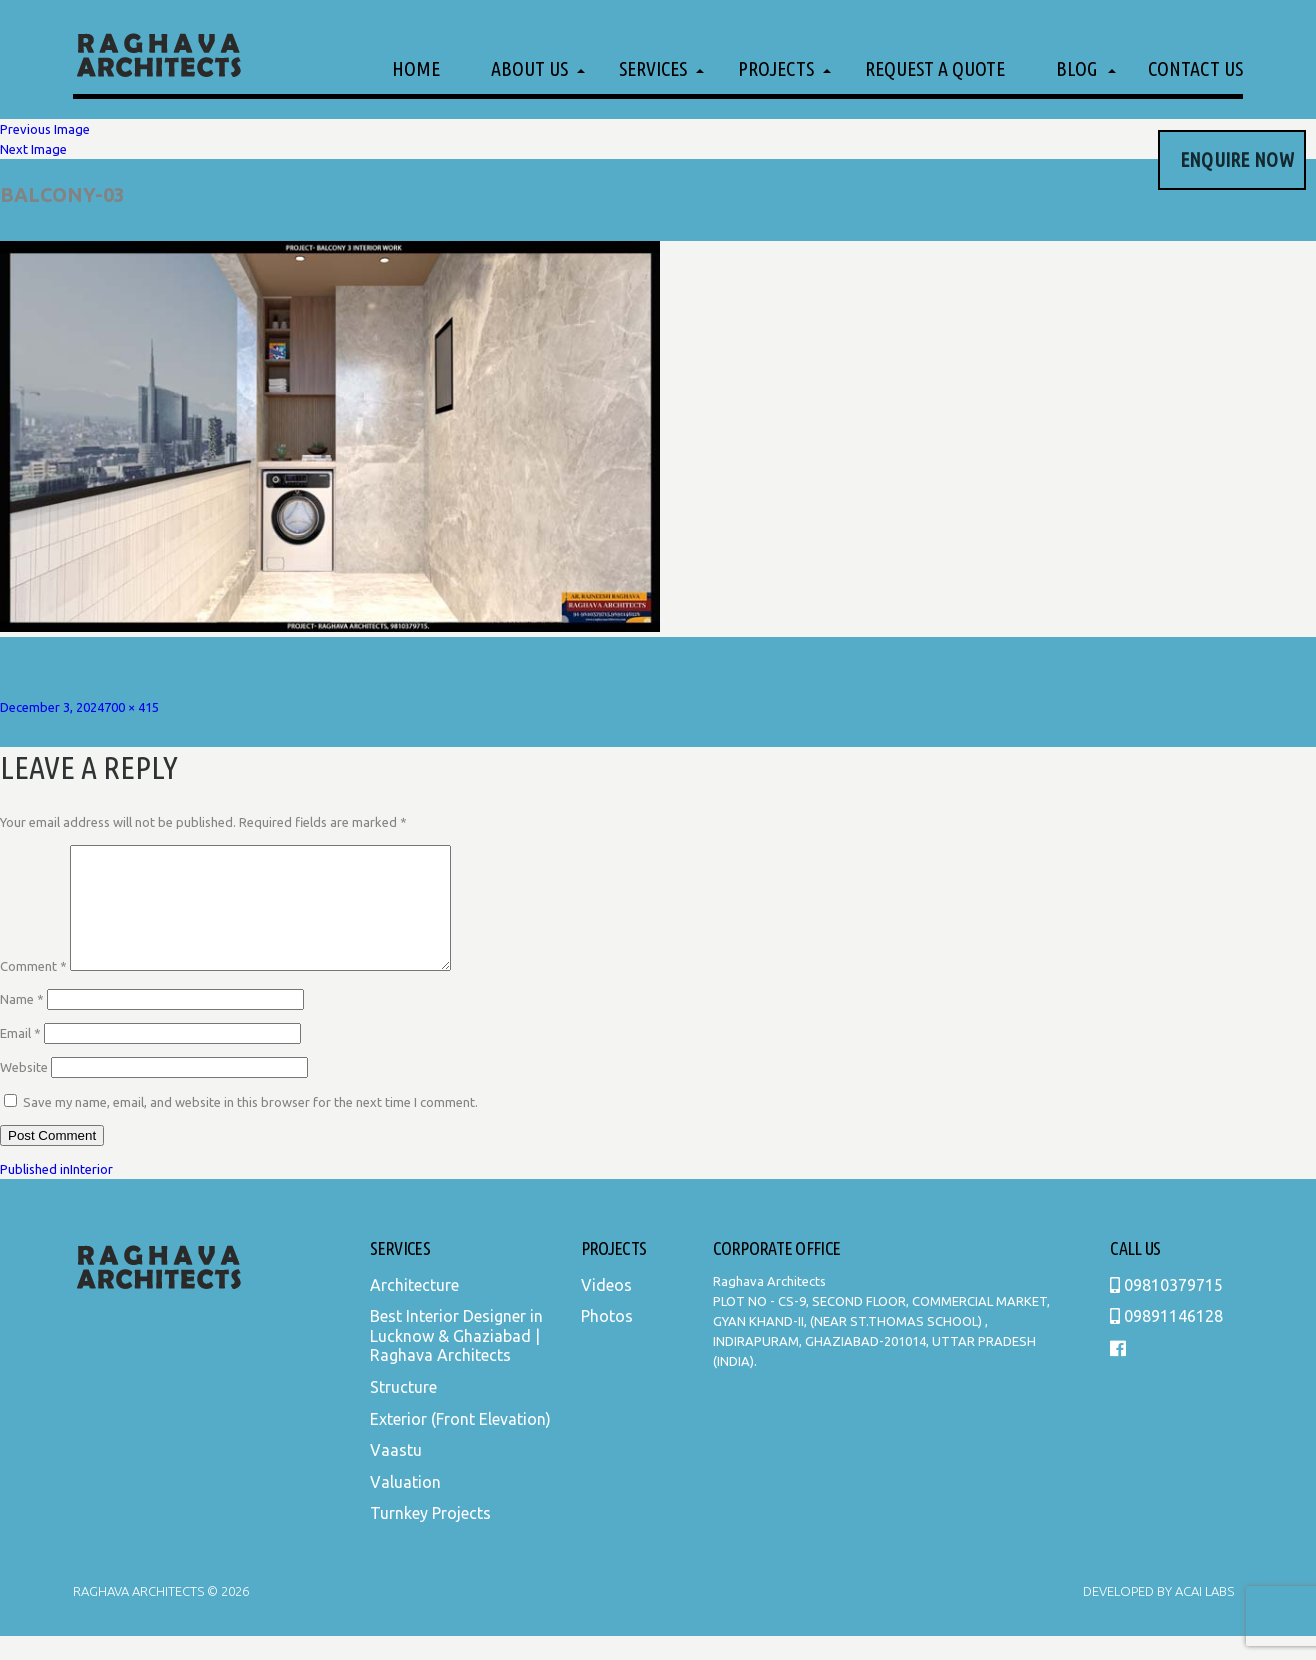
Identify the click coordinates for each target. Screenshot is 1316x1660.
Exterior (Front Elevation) (460, 1443)
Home (416, 68)
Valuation (405, 1506)
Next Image (33, 149)
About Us (529, 68)
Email (20, 1057)
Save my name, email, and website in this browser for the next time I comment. (250, 1126)
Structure (403, 1411)
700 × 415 (131, 707)
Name (22, 1023)
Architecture (414, 1309)
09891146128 (1166, 1340)
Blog (1076, 68)
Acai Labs (1203, 1615)
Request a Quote (935, 68)
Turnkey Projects (430, 1537)
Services (653, 68)
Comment (33, 990)
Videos (606, 1309)
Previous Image (45, 129)
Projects (776, 68)
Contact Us (1195, 68)
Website (24, 1091)
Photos (607, 1340)
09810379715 (1166, 1309)
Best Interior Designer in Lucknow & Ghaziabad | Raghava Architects (456, 1359)
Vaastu (396, 1474)
